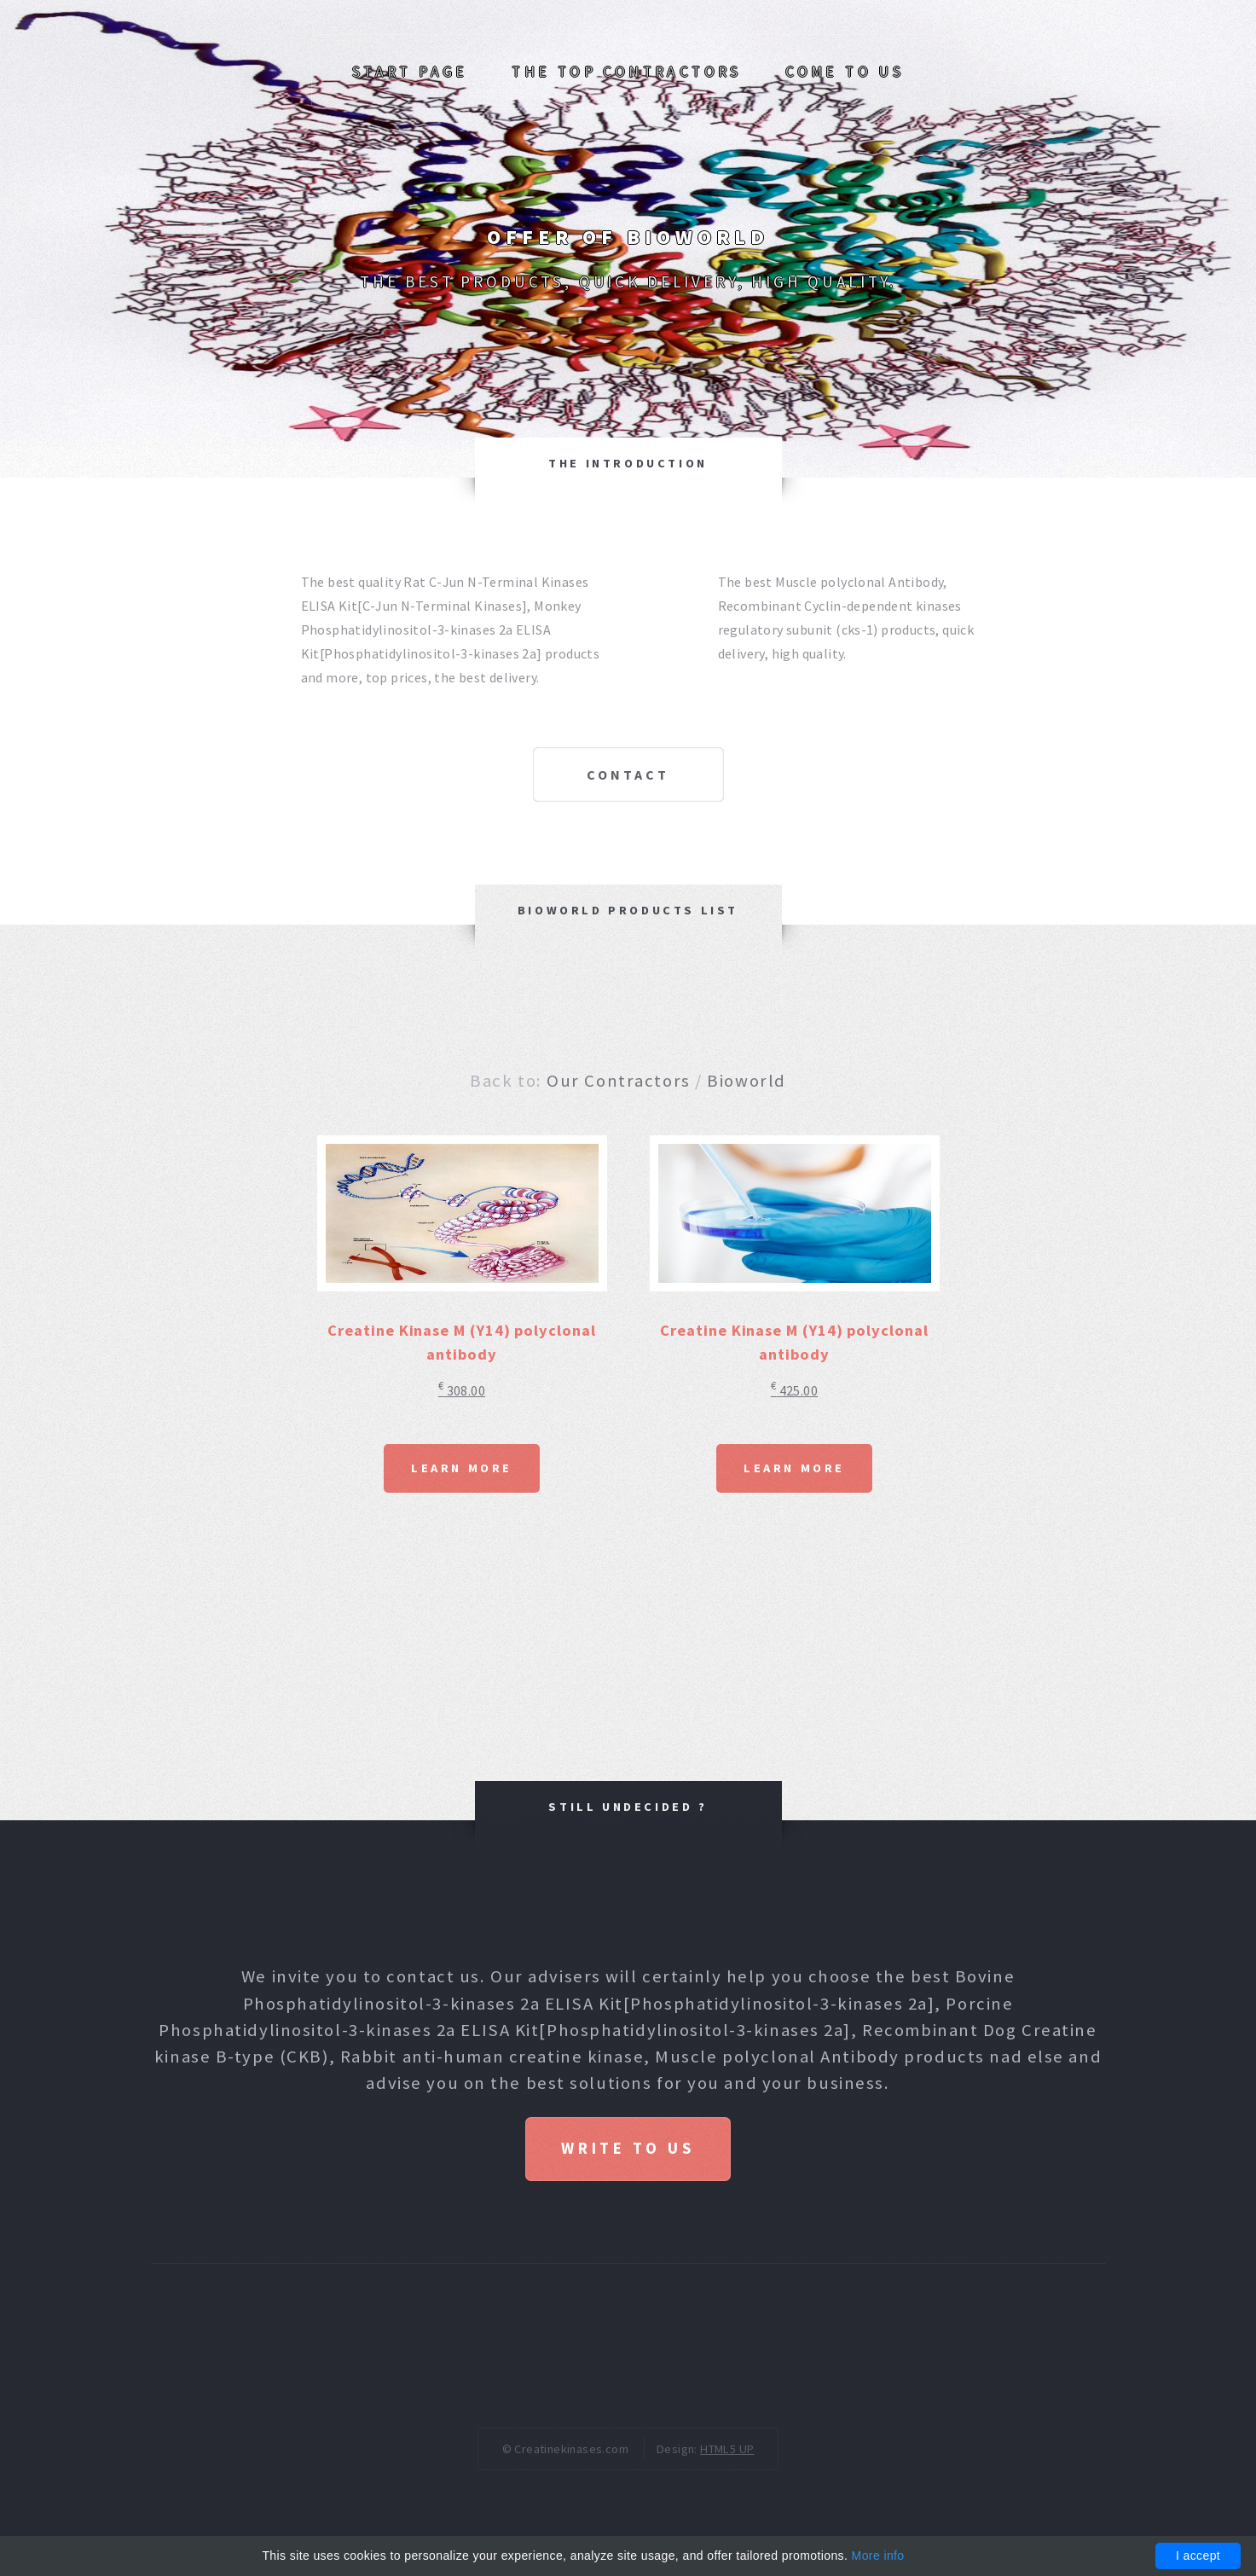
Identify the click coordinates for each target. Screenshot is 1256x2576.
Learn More (461, 1468)
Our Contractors (618, 1081)
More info (878, 2555)
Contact (628, 774)
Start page (410, 71)
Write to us (627, 2148)
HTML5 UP (727, 2449)
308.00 (461, 1390)
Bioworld (746, 1081)
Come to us (844, 71)
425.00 (794, 1390)
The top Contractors (627, 71)
